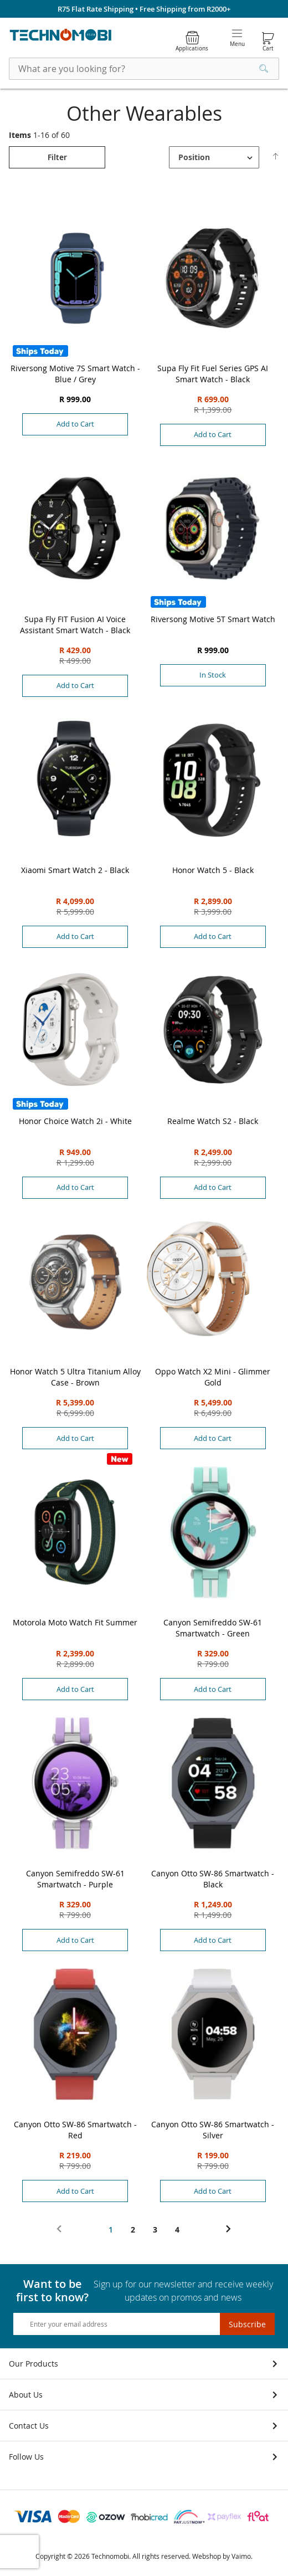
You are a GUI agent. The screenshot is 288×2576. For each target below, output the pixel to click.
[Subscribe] (247, 2324)
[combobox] (144, 69)
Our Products (33, 2363)
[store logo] (60, 35)
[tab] (57, 157)
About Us (26, 2394)
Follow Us (26, 2456)
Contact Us (29, 2425)
